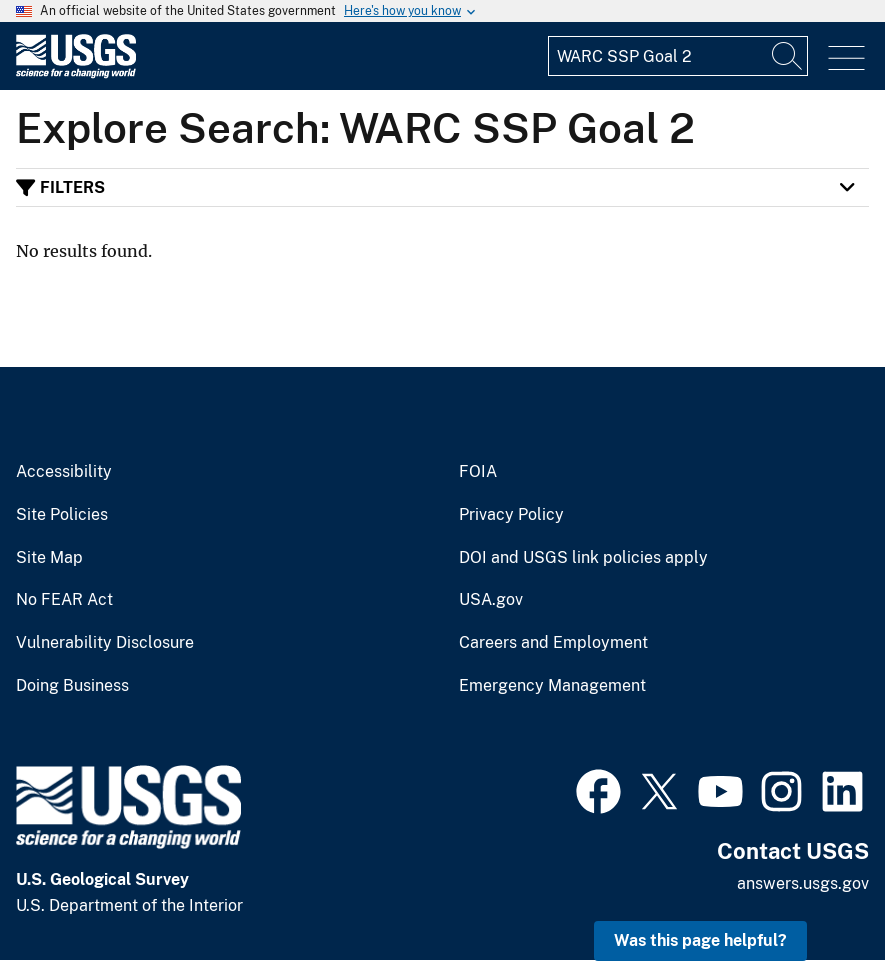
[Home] (76, 73)
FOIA (478, 472)
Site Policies (62, 515)
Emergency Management (552, 686)
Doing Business (72, 686)
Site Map (49, 558)
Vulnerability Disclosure (105, 643)
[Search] (788, 56)
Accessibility (64, 472)
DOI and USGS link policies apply (583, 558)
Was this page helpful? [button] (700, 940)
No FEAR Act (64, 600)
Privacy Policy (511, 515)
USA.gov (491, 600)
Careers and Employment (553, 643)
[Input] (678, 56)
